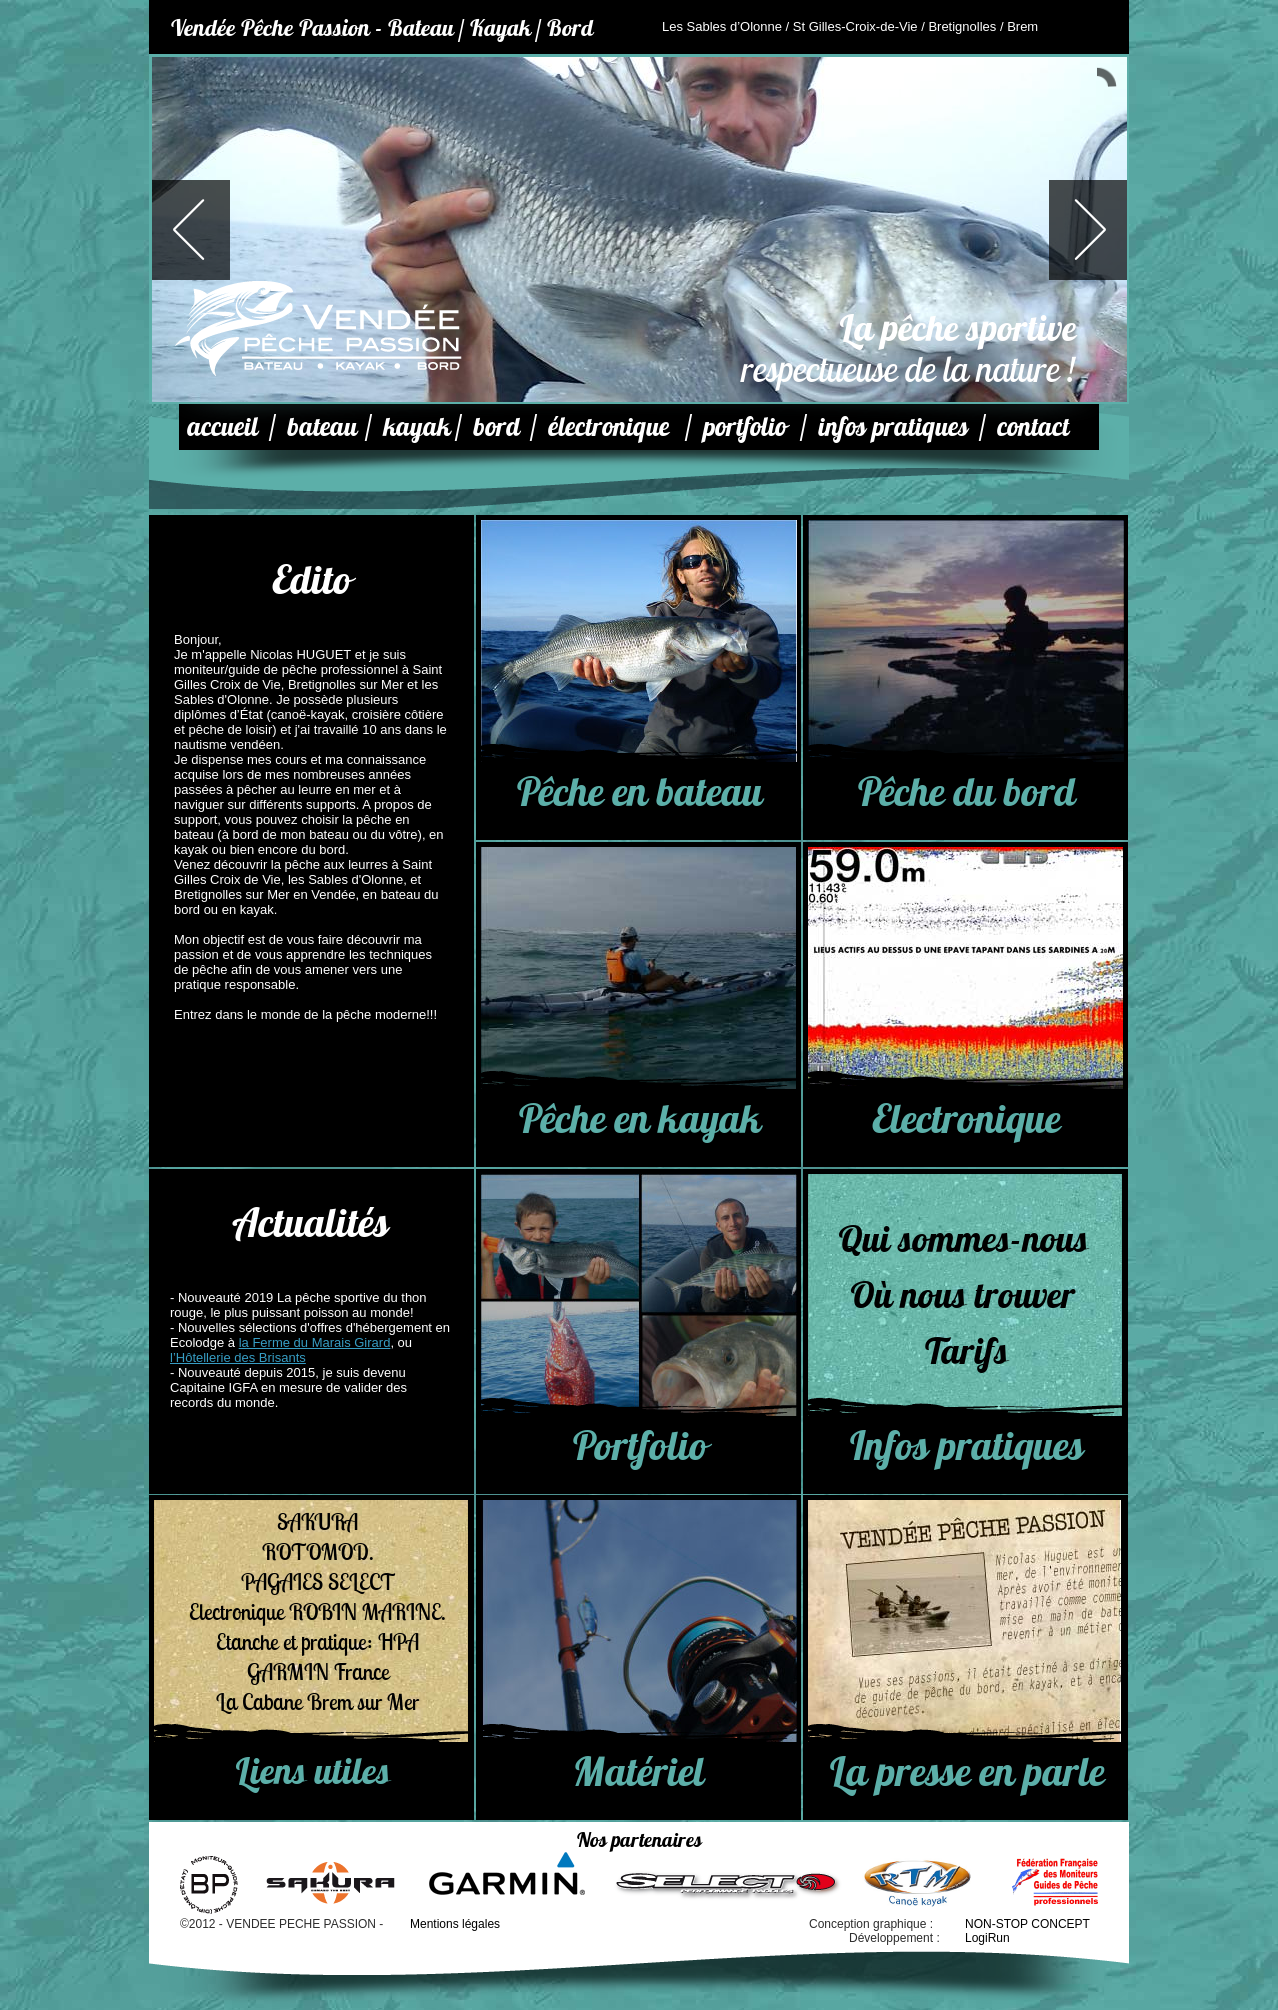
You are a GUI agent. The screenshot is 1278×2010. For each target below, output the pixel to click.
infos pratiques (893, 426)
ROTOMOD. (318, 1552)
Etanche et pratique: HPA (317, 1642)
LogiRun (987, 1938)
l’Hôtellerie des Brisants (238, 1357)
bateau (322, 426)
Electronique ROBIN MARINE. (317, 1612)
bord (496, 426)
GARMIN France (318, 1672)
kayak (416, 426)
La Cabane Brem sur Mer (317, 1702)
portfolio (744, 426)
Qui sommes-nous (962, 1239)
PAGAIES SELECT (318, 1582)
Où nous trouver (962, 1295)
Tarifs (965, 1351)
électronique (608, 426)
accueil (222, 426)
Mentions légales (455, 1924)
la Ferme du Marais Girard (315, 1342)
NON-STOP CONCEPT (1027, 1924)
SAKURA (317, 1522)
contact (1033, 426)
